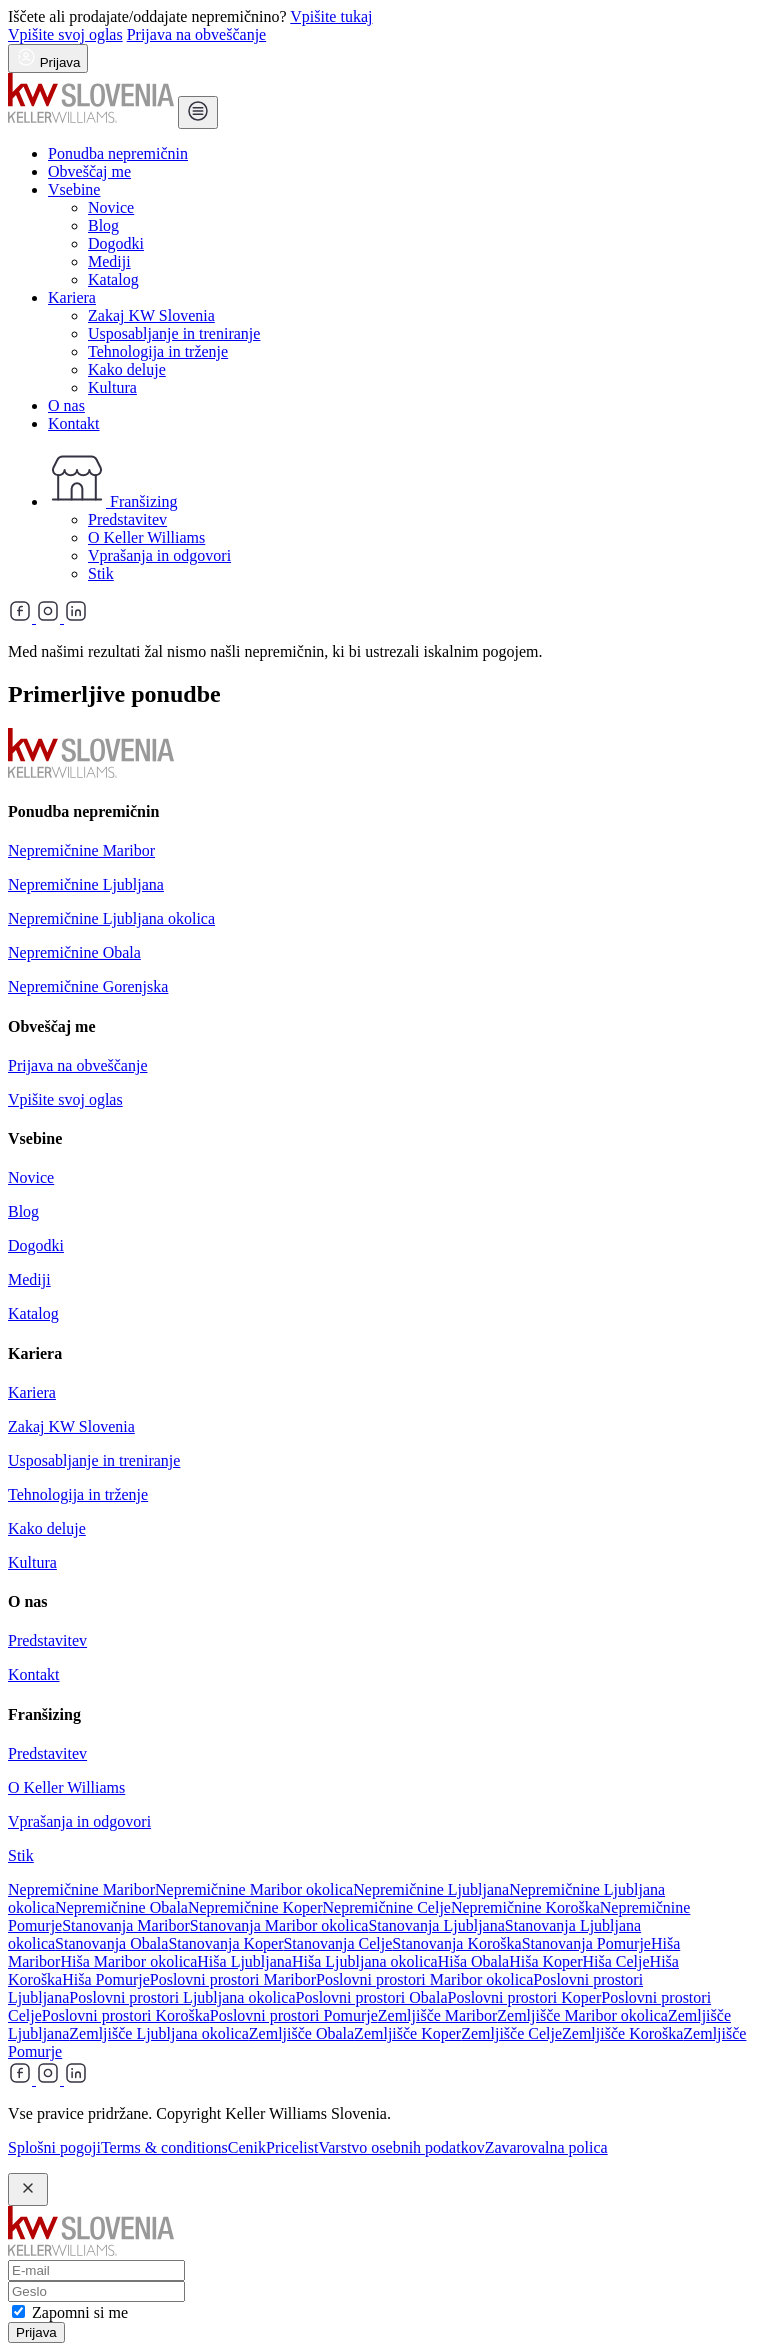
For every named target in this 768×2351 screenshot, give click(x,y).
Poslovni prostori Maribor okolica (424, 1979)
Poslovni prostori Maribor (233, 1979)
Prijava (36, 2332)
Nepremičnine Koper (255, 1907)
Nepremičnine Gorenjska (88, 986)
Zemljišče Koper (407, 2033)
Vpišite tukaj (331, 16)
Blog (103, 225)
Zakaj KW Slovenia (151, 315)
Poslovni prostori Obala (372, 1997)
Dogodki (116, 243)
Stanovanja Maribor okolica (279, 1925)
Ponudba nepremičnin (118, 153)
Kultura (112, 387)
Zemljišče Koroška (622, 2033)
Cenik (247, 2147)
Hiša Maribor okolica (128, 1961)
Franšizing (113, 501)
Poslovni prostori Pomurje (294, 2015)
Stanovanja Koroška (456, 1943)
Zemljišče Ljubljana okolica (159, 2033)
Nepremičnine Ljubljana (86, 884)
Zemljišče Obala (301, 2033)
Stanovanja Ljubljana (436, 1925)
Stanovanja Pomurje (586, 1943)
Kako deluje (127, 369)
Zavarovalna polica (546, 2147)
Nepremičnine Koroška (525, 1907)
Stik (101, 573)
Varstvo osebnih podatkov (401, 2147)
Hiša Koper (545, 1961)
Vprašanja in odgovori (159, 555)
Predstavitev (127, 519)
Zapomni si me (80, 2312)
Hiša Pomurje (106, 1979)
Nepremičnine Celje (387, 1907)
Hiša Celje (616, 1961)
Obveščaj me (89, 171)
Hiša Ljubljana (244, 1961)
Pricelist (292, 2147)
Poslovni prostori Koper (525, 1997)
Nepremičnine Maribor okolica (254, 1889)
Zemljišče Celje (511, 2033)
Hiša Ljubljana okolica (365, 1961)
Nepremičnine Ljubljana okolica (111, 918)
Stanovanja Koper (225, 1943)
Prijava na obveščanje (197, 34)
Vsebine (74, 189)
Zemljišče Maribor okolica (582, 2015)
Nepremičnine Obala (74, 952)
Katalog (113, 279)
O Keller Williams (146, 537)
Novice (111, 207)
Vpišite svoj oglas (65, 34)
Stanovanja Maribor (126, 1925)
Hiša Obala (474, 1961)
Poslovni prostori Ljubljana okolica (182, 1997)
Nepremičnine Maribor (81, 850)
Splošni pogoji (54, 2147)
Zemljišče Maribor (438, 2015)
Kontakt (74, 423)
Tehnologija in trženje (158, 351)
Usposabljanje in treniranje (174, 333)
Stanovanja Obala (111, 1943)
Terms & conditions (164, 2147)
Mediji (109, 261)
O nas (66, 405)
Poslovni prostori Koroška (126, 2015)
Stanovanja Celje (337, 1943)
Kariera (72, 297)
